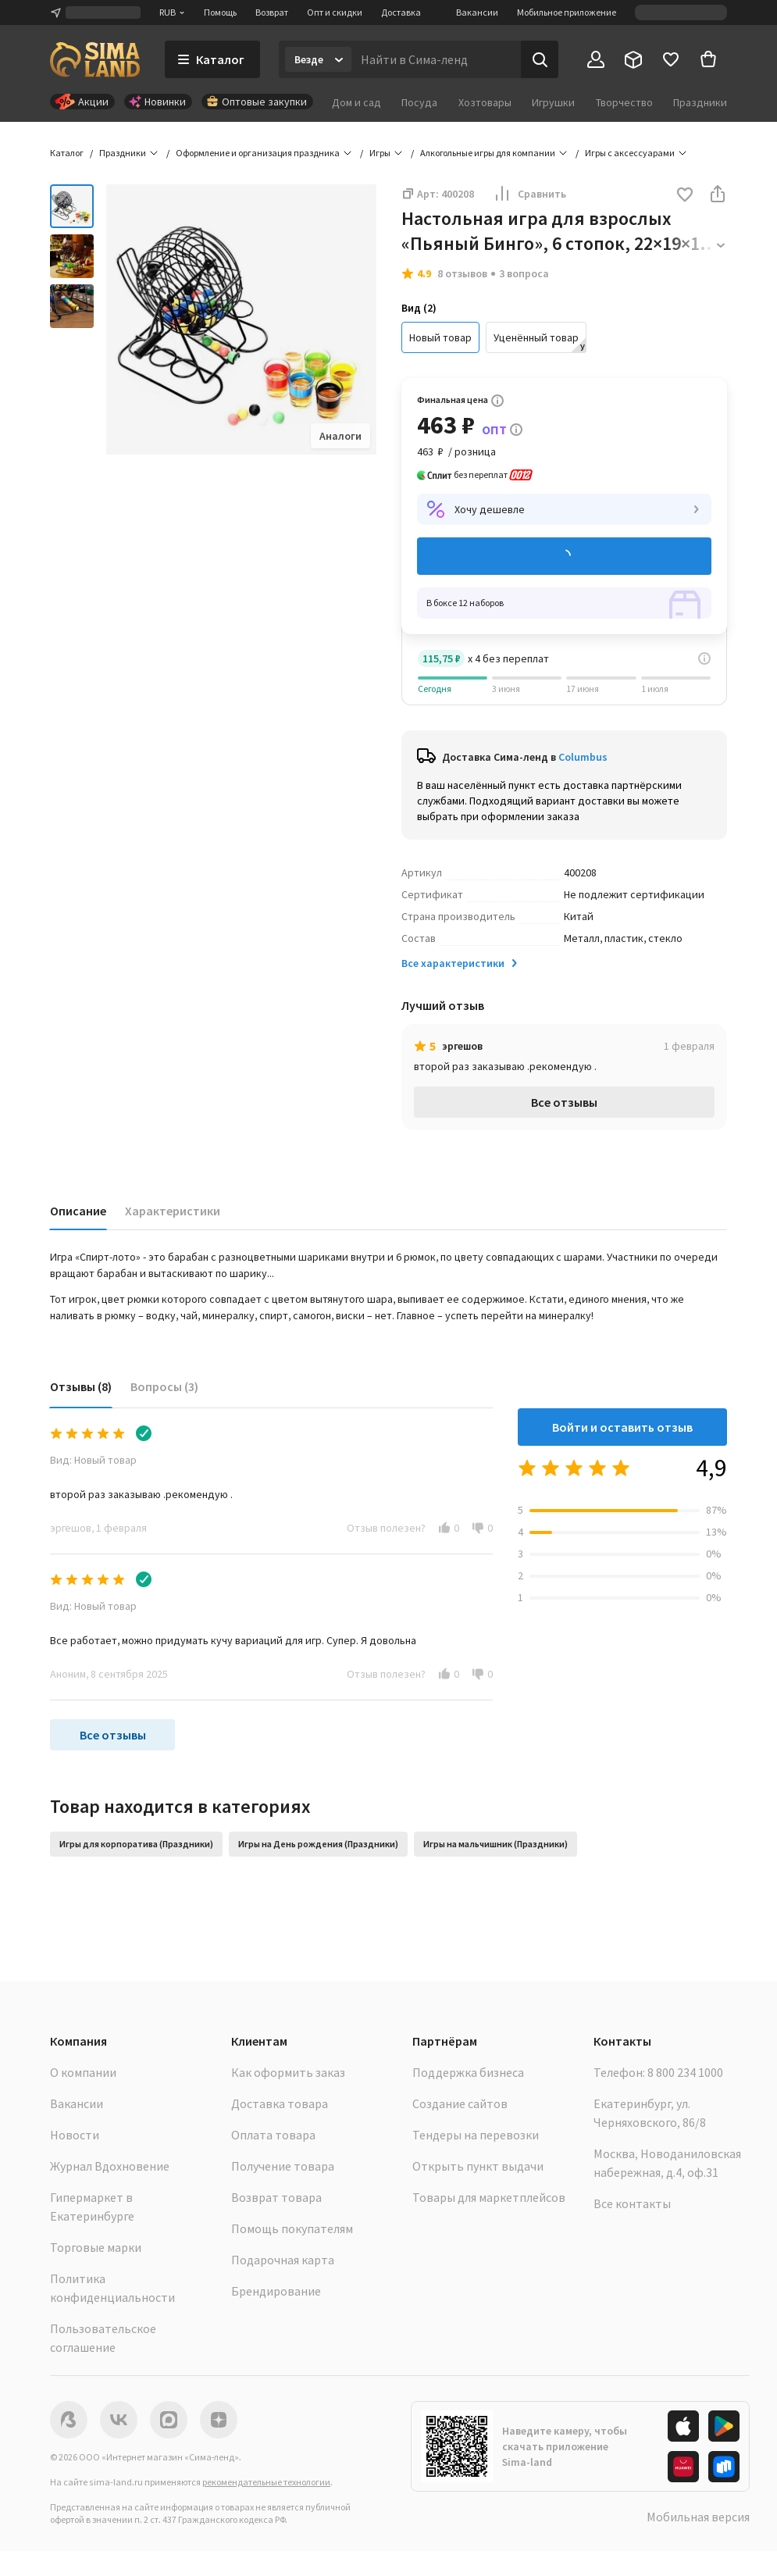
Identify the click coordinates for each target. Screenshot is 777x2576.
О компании (83, 2072)
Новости (74, 2135)
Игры (379, 153)
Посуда (419, 102)
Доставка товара (279, 2103)
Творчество (624, 102)
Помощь (220, 12)
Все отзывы (564, 1102)
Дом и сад (356, 102)
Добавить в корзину (564, 556)
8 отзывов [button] (462, 273)
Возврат (271, 12)
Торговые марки (95, 2247)
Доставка (401, 12)
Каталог (67, 153)
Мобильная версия (698, 2516)
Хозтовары (484, 102)
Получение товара (282, 2166)
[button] (685, 195)
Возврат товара (276, 2197)
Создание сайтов (460, 2103)
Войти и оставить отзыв (622, 1427)
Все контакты (632, 2203)
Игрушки (553, 102)
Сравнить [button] (529, 193)
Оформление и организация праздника (258, 153)
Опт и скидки (334, 12)
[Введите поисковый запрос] (436, 59)
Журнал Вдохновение (109, 2166)
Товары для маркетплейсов (488, 2197)
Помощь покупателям (292, 2228)
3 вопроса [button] (524, 273)
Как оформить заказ (288, 2072)
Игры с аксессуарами (630, 153)
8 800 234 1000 (685, 2072)
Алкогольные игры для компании (487, 153)
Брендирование (276, 2291)
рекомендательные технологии (266, 2482)
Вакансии (477, 12)
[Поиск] (539, 59)
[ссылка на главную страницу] (95, 59)
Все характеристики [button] (460, 963)
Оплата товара (273, 2135)
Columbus (583, 757)
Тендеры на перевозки (475, 2135)
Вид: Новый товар (93, 1460)
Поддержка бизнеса (468, 2072)
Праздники (700, 102)
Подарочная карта (282, 2259)
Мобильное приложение (566, 12)
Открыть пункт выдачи (478, 2166)
